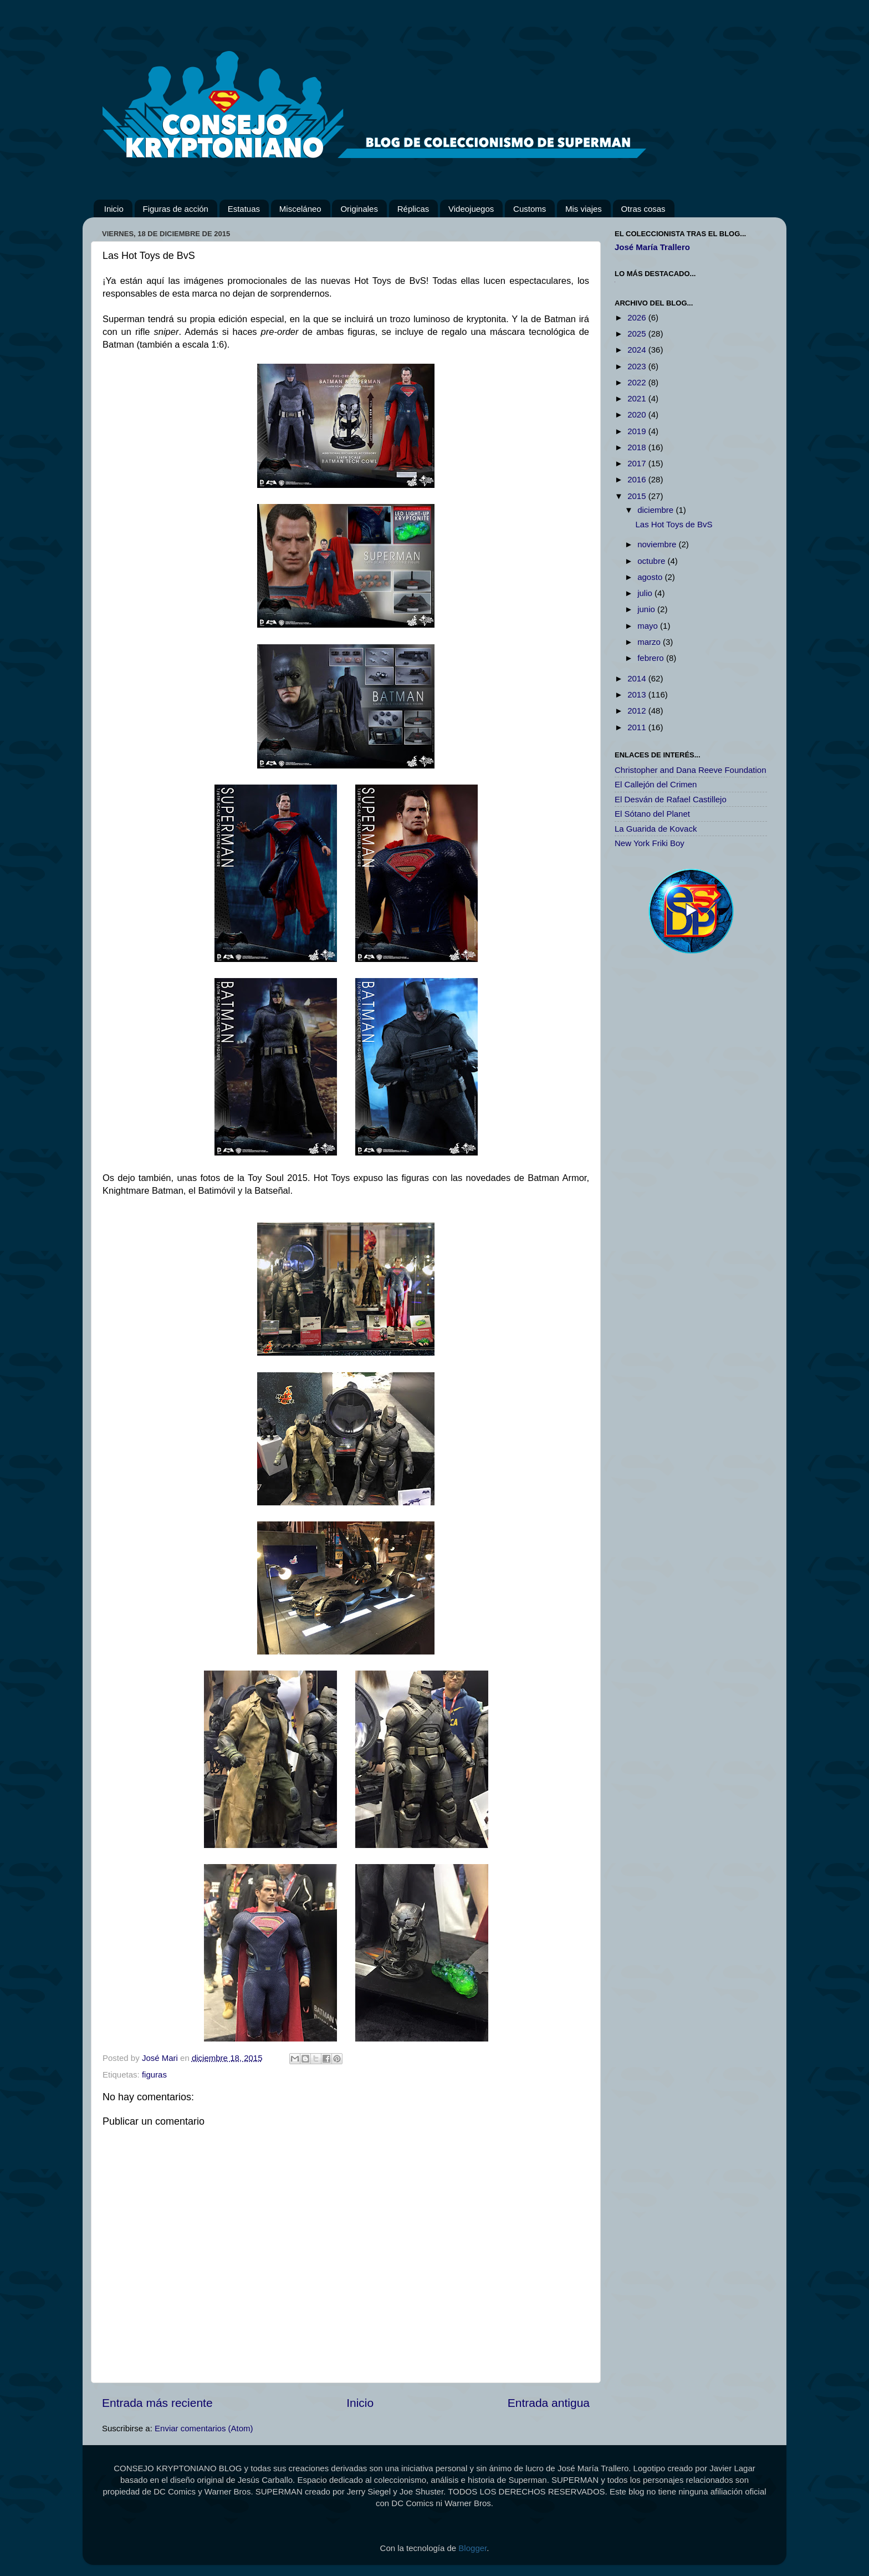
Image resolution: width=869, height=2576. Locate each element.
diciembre (656, 510)
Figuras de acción (175, 208)
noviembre (657, 544)
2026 (637, 317)
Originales (359, 208)
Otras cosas (643, 208)
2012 (637, 710)
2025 (637, 333)
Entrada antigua (549, 2402)
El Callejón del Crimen (656, 784)
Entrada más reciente (157, 2402)
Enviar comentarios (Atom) (204, 2428)
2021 (637, 398)
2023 (637, 366)
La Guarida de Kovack (656, 828)
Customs (529, 208)
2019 (637, 431)
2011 (637, 727)
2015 (637, 496)
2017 (637, 463)
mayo (648, 625)
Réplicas (413, 208)
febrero (651, 658)
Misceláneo (300, 208)
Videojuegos (471, 208)
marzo (650, 641)
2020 (637, 414)
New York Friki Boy (649, 843)
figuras (154, 2074)
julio (646, 593)
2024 (637, 349)
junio (647, 609)
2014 (637, 678)
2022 (637, 382)
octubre (652, 561)
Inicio (114, 208)
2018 (637, 447)
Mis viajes (583, 208)
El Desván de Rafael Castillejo (671, 799)
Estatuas (244, 208)
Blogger (472, 2548)
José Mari (161, 2058)
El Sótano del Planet (652, 813)
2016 (637, 479)
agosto (650, 577)
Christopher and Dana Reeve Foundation (690, 770)
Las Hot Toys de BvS (674, 524)
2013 (637, 694)
